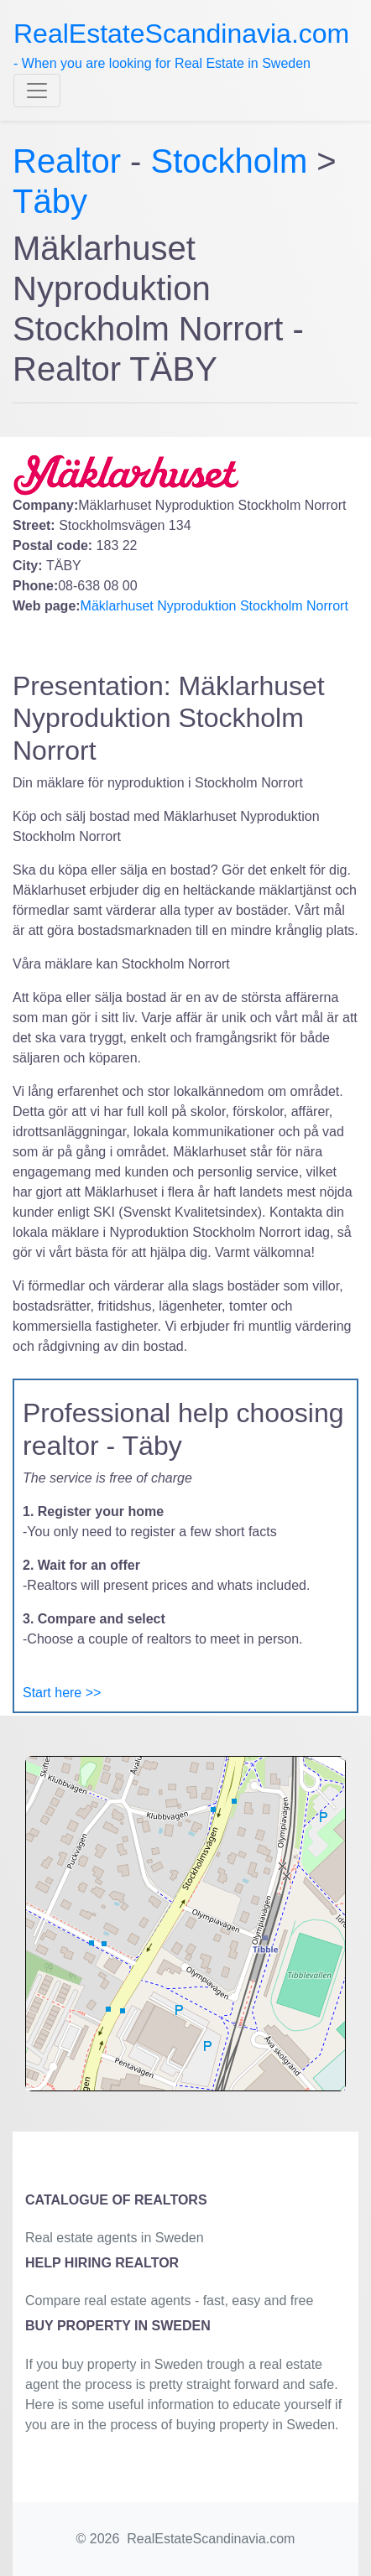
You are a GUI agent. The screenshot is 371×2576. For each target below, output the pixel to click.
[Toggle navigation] (36, 90)
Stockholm (229, 161)
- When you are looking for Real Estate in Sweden (181, 44)
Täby (50, 201)
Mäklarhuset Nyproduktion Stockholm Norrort (214, 606)
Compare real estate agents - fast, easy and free (169, 2300)
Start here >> (62, 1692)
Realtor (71, 161)
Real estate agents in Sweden (114, 2238)
